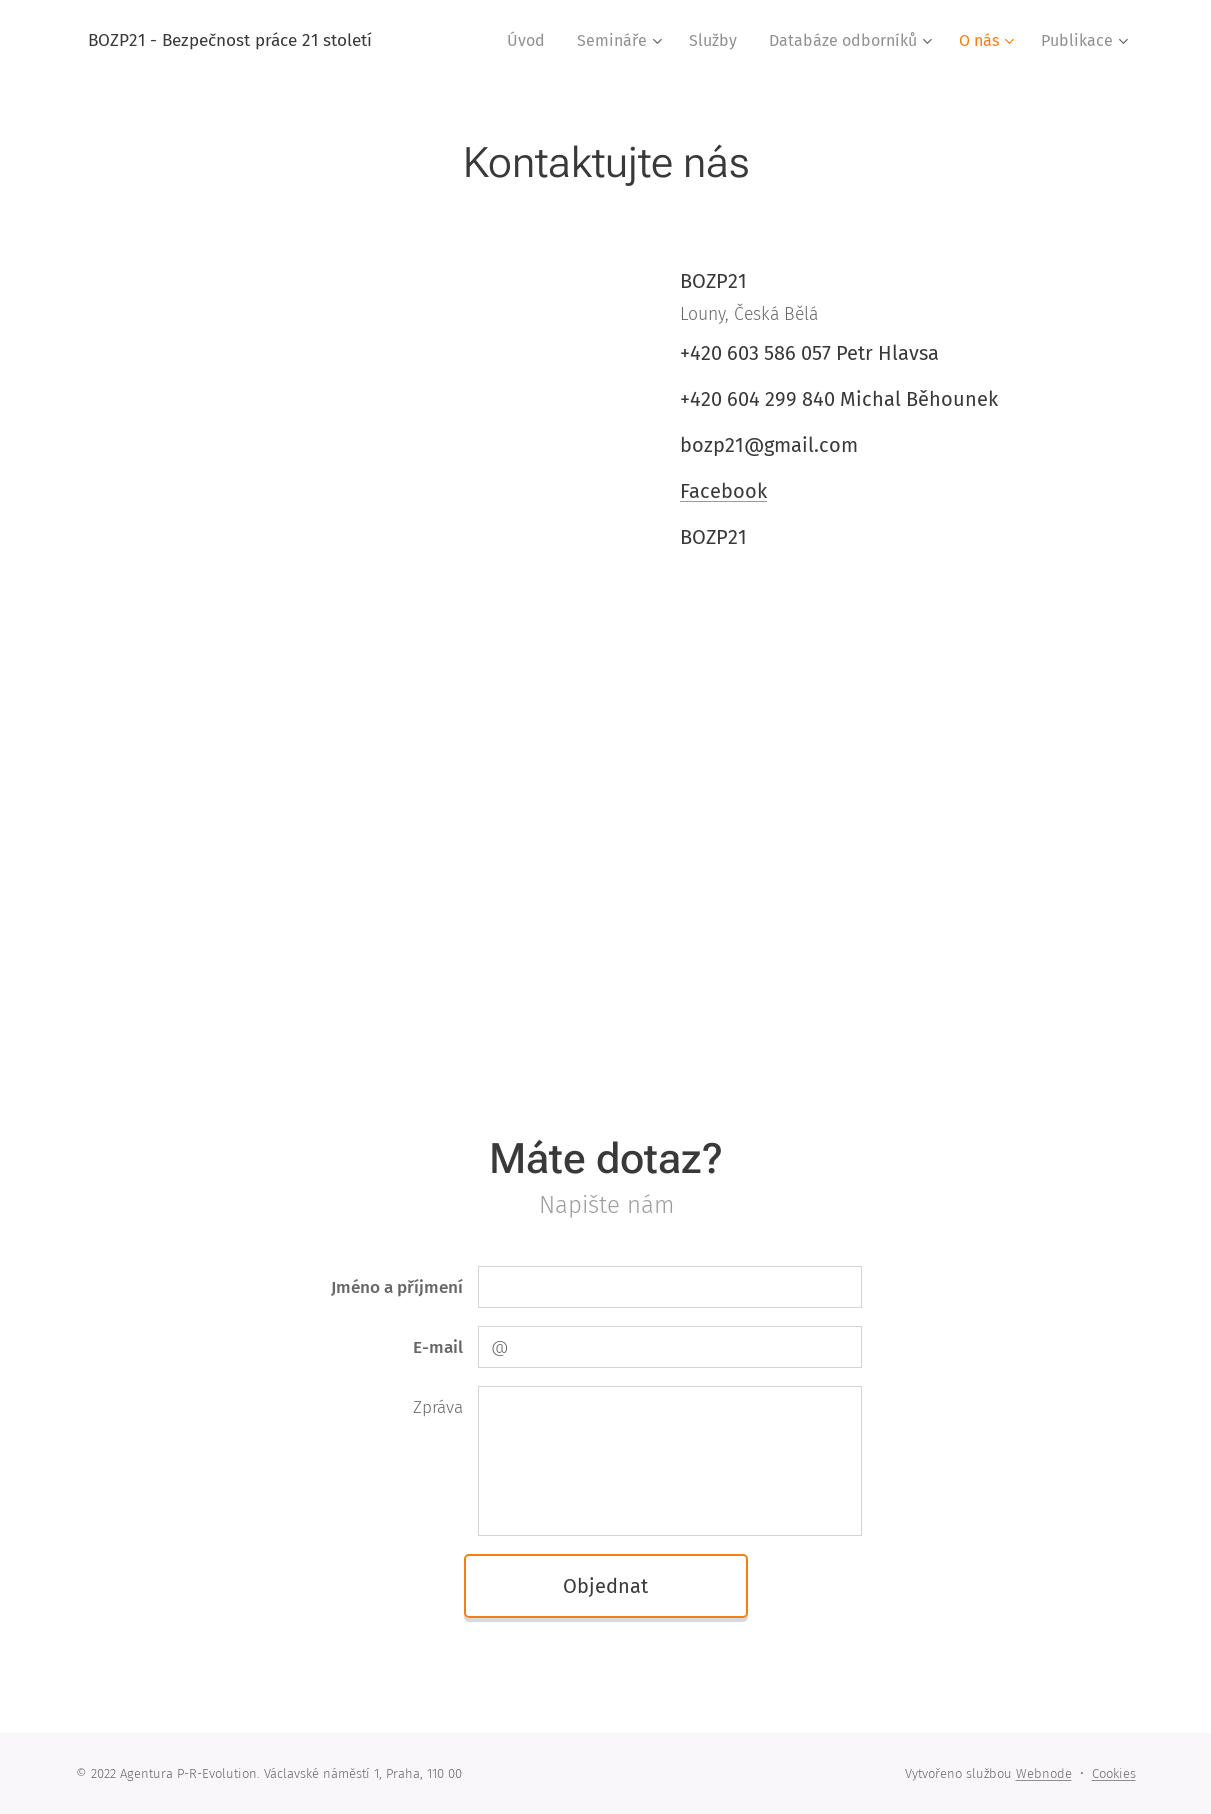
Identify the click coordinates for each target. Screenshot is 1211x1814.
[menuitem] (531, 41)
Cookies (1114, 1773)
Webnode (1044, 1773)
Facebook (723, 491)
